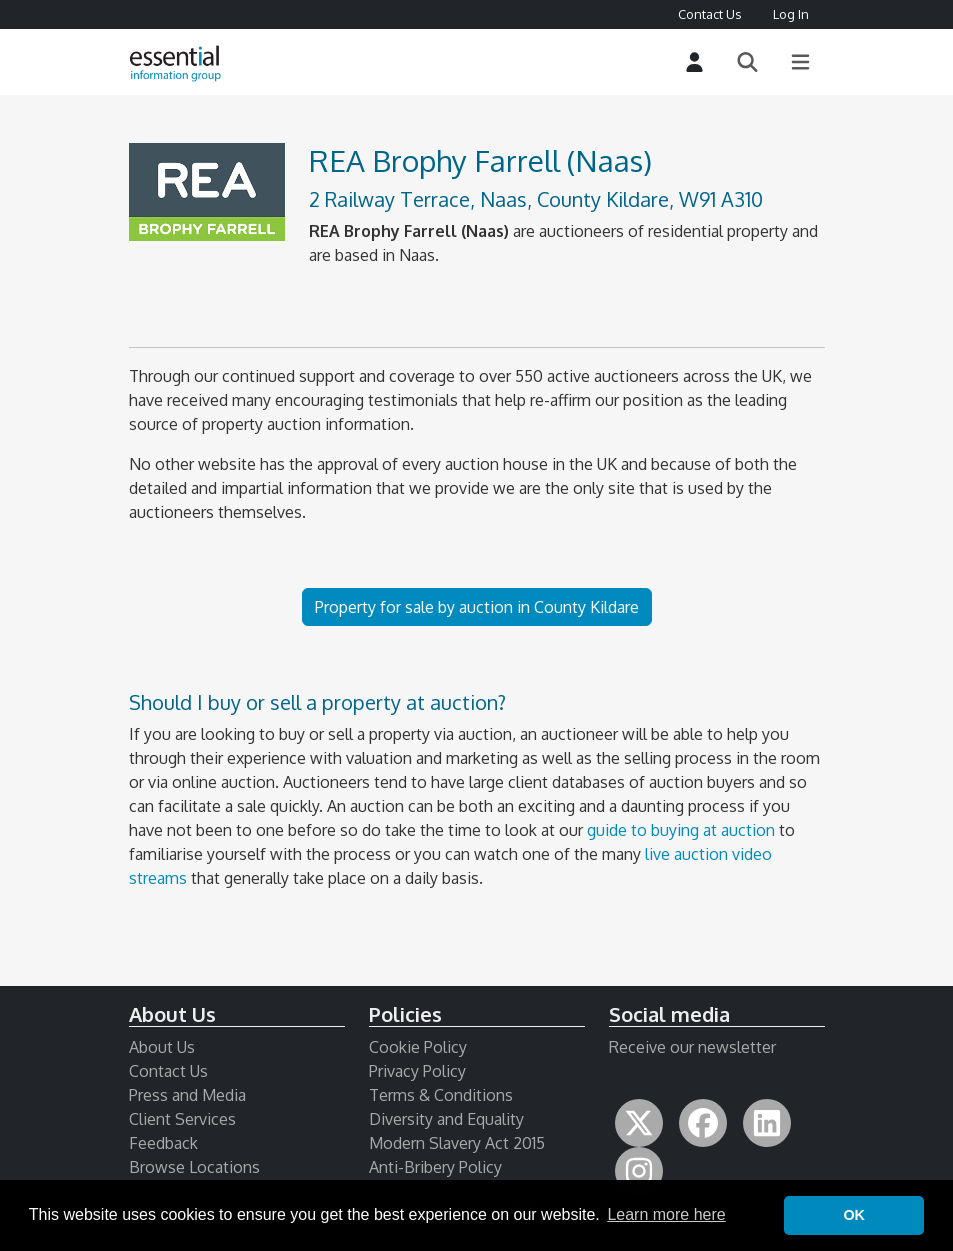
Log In (791, 14)
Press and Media (187, 1095)
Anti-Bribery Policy (435, 1167)
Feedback (163, 1143)
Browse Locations (194, 1167)
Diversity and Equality (446, 1119)
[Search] (747, 62)
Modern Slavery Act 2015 (457, 1143)
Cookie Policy (418, 1047)
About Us (162, 1047)
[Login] (694, 62)
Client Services (182, 1119)
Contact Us (709, 14)
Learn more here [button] (666, 1214)
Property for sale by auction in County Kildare (477, 607)
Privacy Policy (417, 1071)
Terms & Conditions (441, 1095)
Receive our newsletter (692, 1047)
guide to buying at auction (681, 830)
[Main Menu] (800, 62)
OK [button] (854, 1215)
